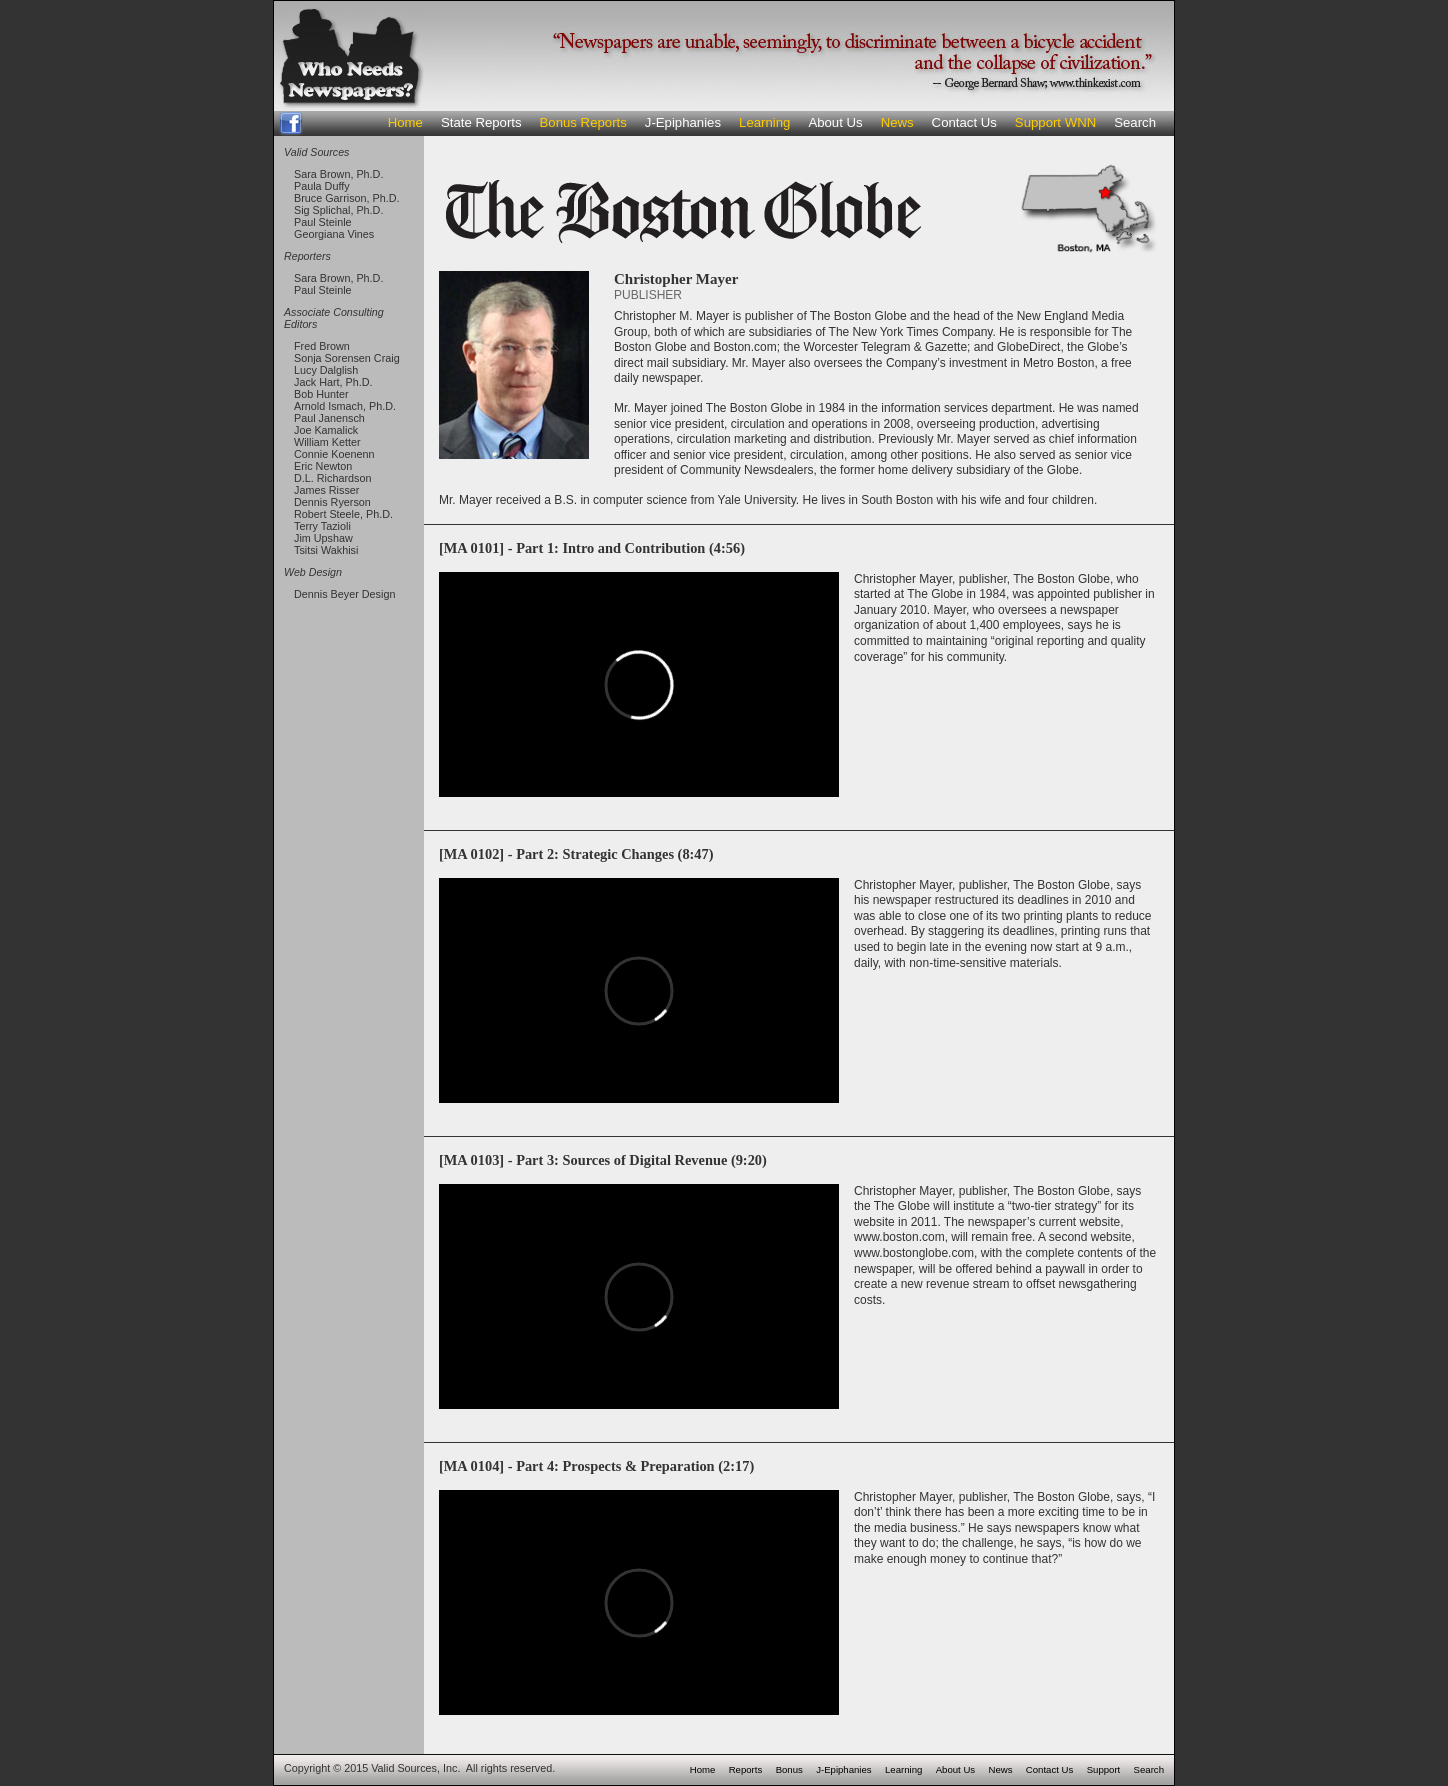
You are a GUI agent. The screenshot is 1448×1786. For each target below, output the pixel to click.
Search (1135, 122)
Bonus (789, 1769)
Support (1104, 1769)
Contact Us (964, 122)
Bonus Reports (583, 122)
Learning (764, 122)
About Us (835, 122)
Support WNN (1055, 122)
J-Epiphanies (683, 122)
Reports (746, 1769)
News (897, 122)
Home (405, 122)
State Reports (481, 122)
